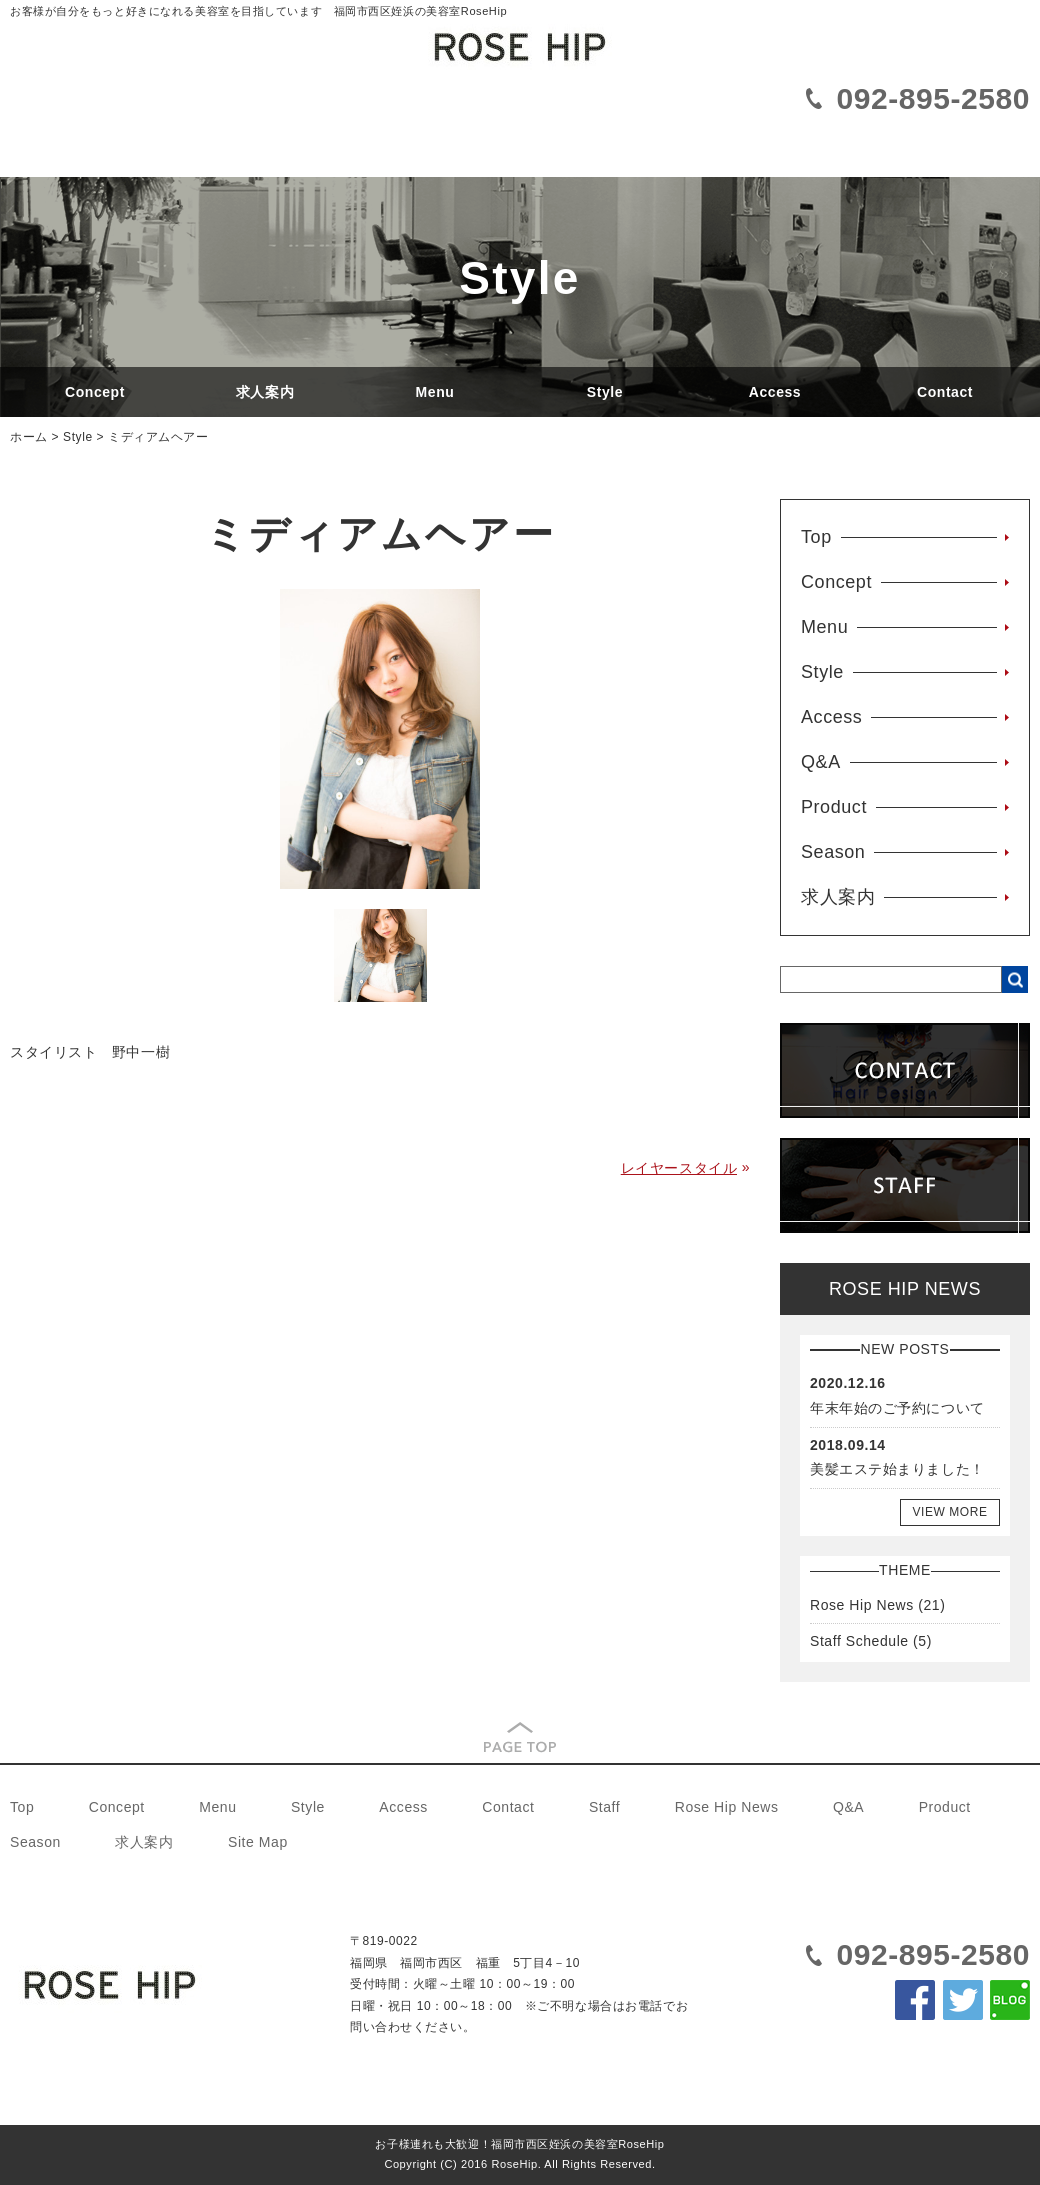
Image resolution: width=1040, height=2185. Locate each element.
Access (775, 392)
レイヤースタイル (679, 1168)
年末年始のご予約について (897, 1408)
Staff (604, 1807)
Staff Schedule (859, 1641)
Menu (435, 392)
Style (605, 392)
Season (833, 852)
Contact (945, 392)
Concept (95, 392)
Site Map (258, 1842)
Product (834, 807)
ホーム (29, 437)
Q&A (821, 762)
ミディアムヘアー (158, 437)
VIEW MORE (949, 1512)
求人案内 (265, 392)
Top (816, 537)
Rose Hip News (862, 1605)
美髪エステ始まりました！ (897, 1469)
